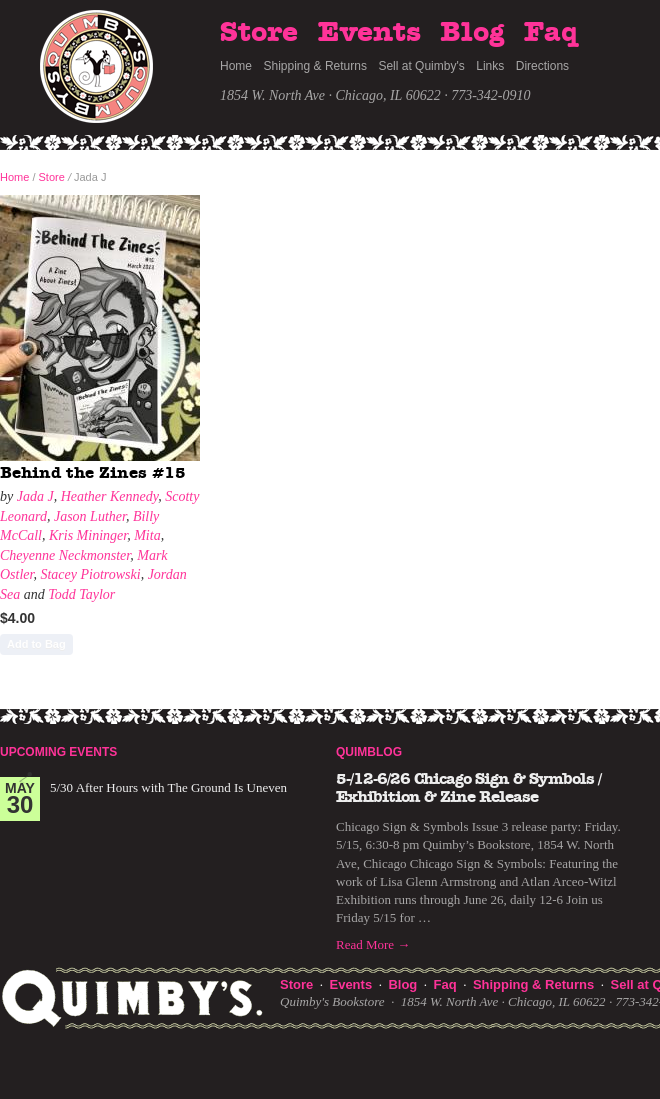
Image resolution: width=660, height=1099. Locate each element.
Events (369, 33)
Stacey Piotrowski (90, 574)
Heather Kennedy (110, 496)
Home (236, 66)
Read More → (373, 944)
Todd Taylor (81, 594)
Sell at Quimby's (421, 66)
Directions (542, 66)
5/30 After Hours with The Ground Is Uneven (168, 787)
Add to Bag (36, 644)
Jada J (35, 496)
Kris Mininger (88, 535)
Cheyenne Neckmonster (65, 555)
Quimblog (369, 752)
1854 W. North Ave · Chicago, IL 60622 (330, 95)
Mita (147, 535)
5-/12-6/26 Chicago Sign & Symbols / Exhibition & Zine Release (468, 788)
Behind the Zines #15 (93, 473)
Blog (472, 33)
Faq (551, 33)
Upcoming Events (58, 752)
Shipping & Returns (315, 66)
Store (259, 33)
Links (490, 66)
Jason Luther (90, 516)
